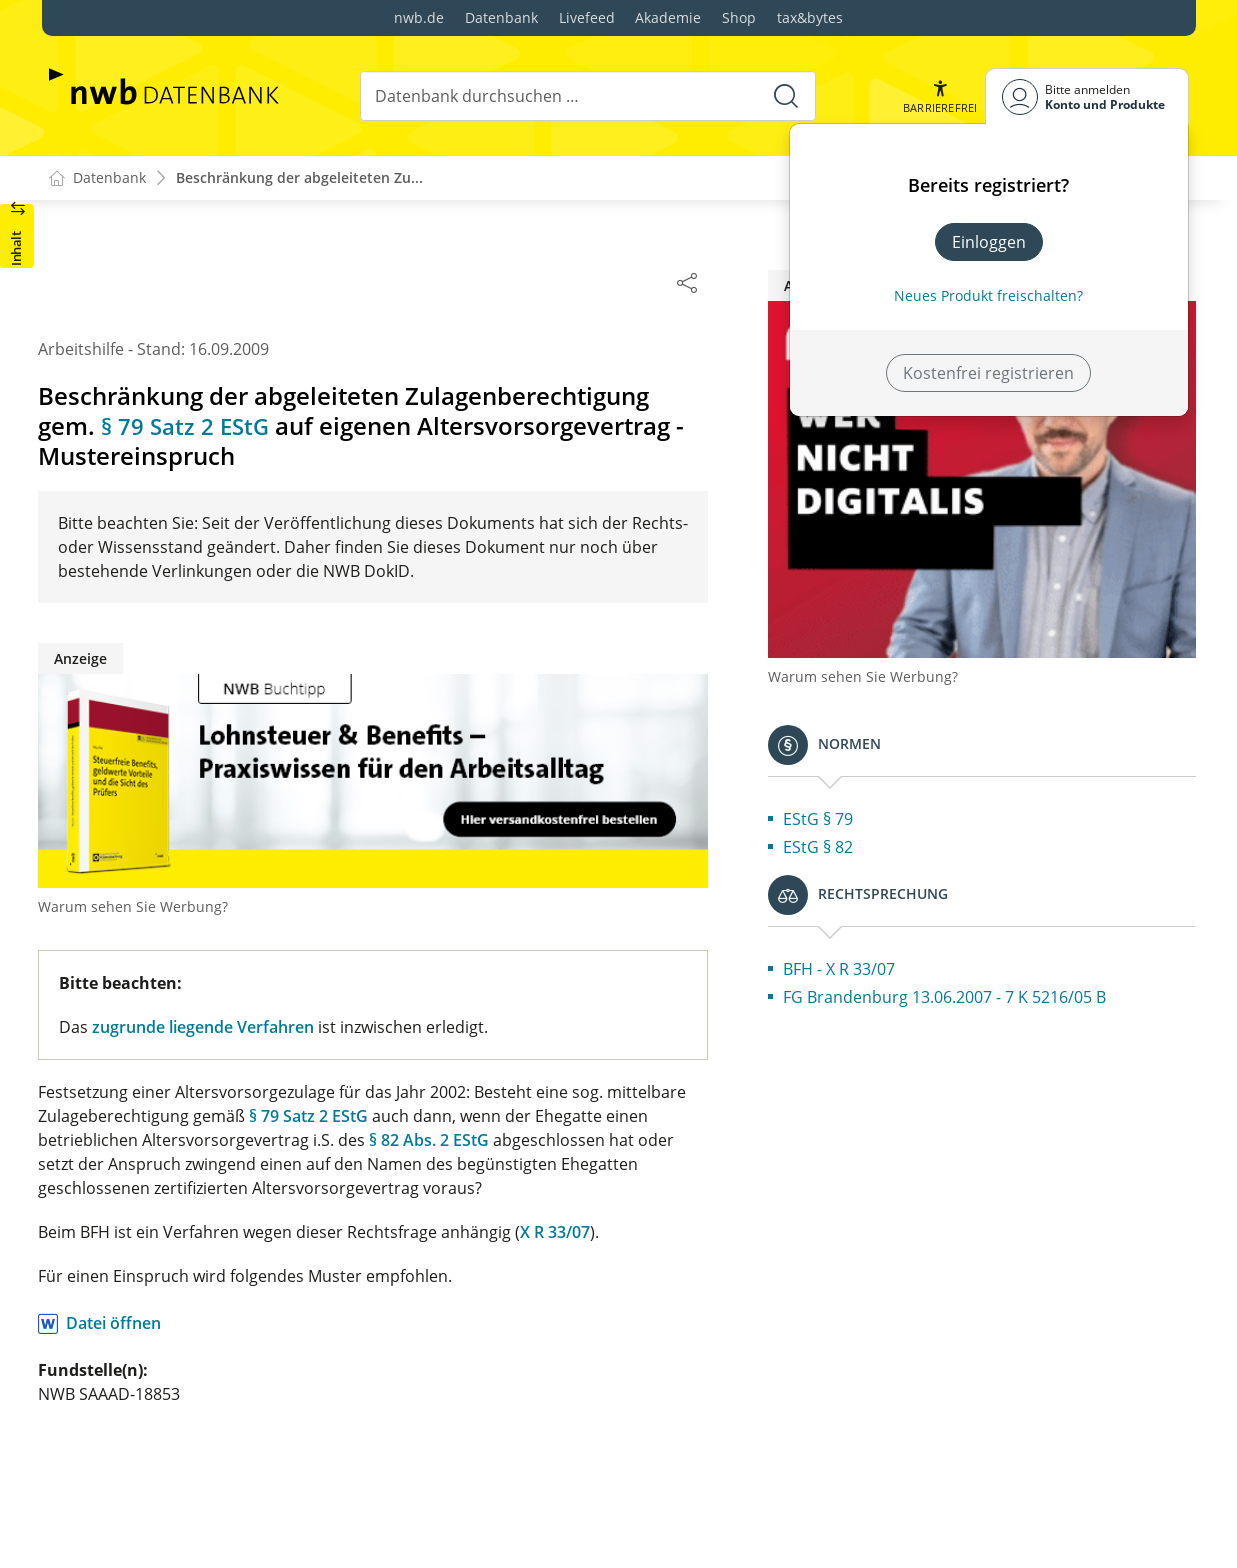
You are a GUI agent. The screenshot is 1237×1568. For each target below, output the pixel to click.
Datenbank (501, 17)
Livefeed (587, 17)
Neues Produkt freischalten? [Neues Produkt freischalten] (988, 295)
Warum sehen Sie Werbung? (224, 907)
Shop (739, 17)
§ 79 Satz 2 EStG (280, 426)
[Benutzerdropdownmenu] (1087, 96)
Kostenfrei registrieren (988, 373)
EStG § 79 (909, 743)
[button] (939, 96)
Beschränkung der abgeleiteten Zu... (299, 178)
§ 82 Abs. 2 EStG (520, 1141)
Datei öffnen (204, 1324)
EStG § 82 (909, 771)
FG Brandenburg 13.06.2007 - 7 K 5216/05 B (1028, 933)
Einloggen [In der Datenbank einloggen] (989, 242)
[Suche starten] (785, 96)
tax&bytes (810, 17)
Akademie (668, 17)
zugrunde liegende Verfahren (294, 1028)
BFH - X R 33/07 (930, 893)
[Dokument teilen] (778, 282)
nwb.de (419, 17)
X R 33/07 (646, 1233)
